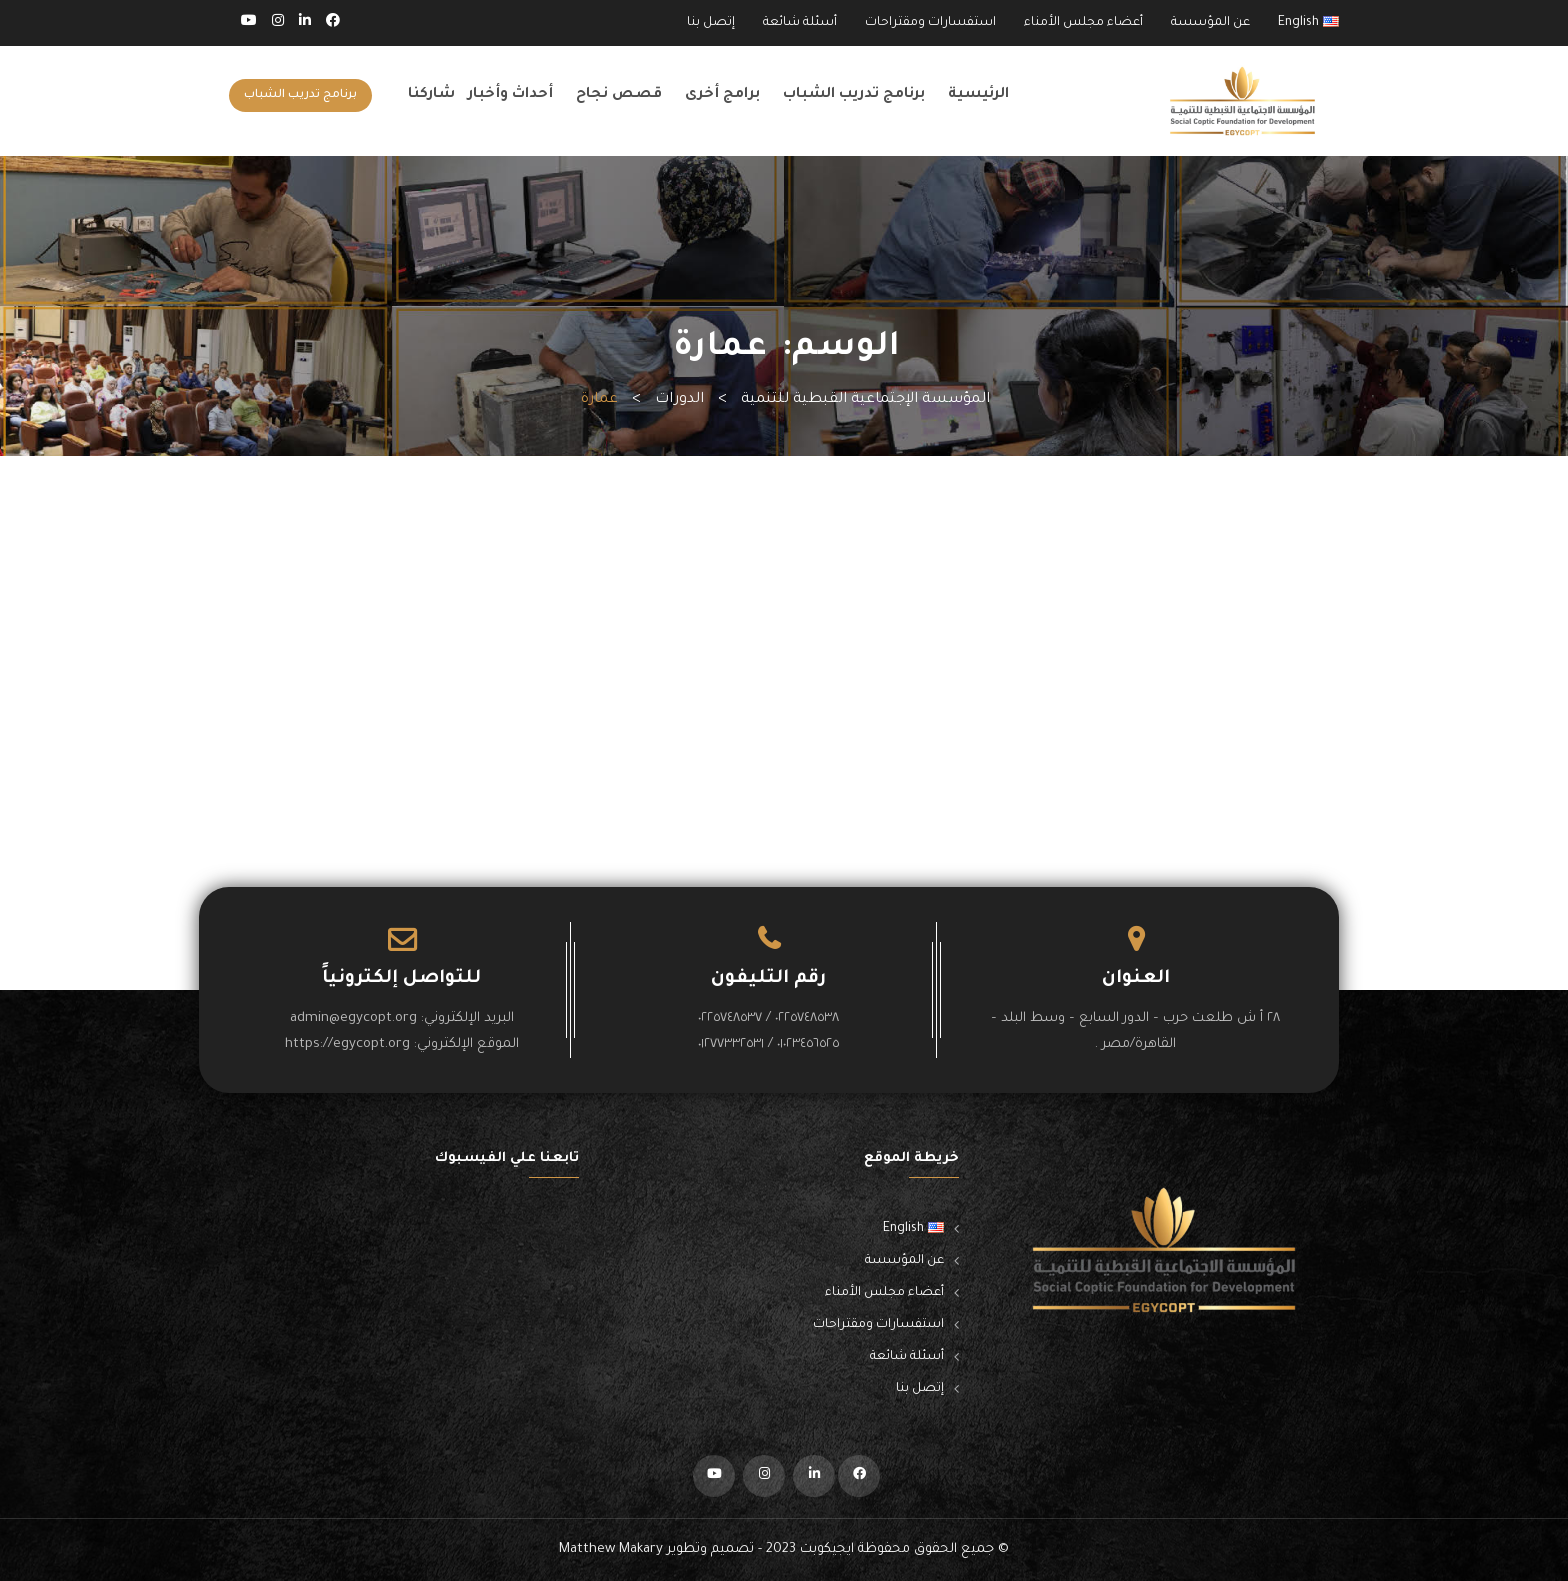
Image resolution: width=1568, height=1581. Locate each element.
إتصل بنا (711, 23)
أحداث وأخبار (510, 95)
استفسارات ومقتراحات (930, 23)
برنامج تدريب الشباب (854, 95)
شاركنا (431, 95)
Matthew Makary (611, 1549)
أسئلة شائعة (800, 23)
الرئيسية (978, 95)
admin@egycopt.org (353, 1018)
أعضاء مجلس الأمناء (1083, 23)
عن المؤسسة (1210, 23)
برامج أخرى (722, 95)
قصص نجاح (619, 95)
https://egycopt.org (347, 1044)
